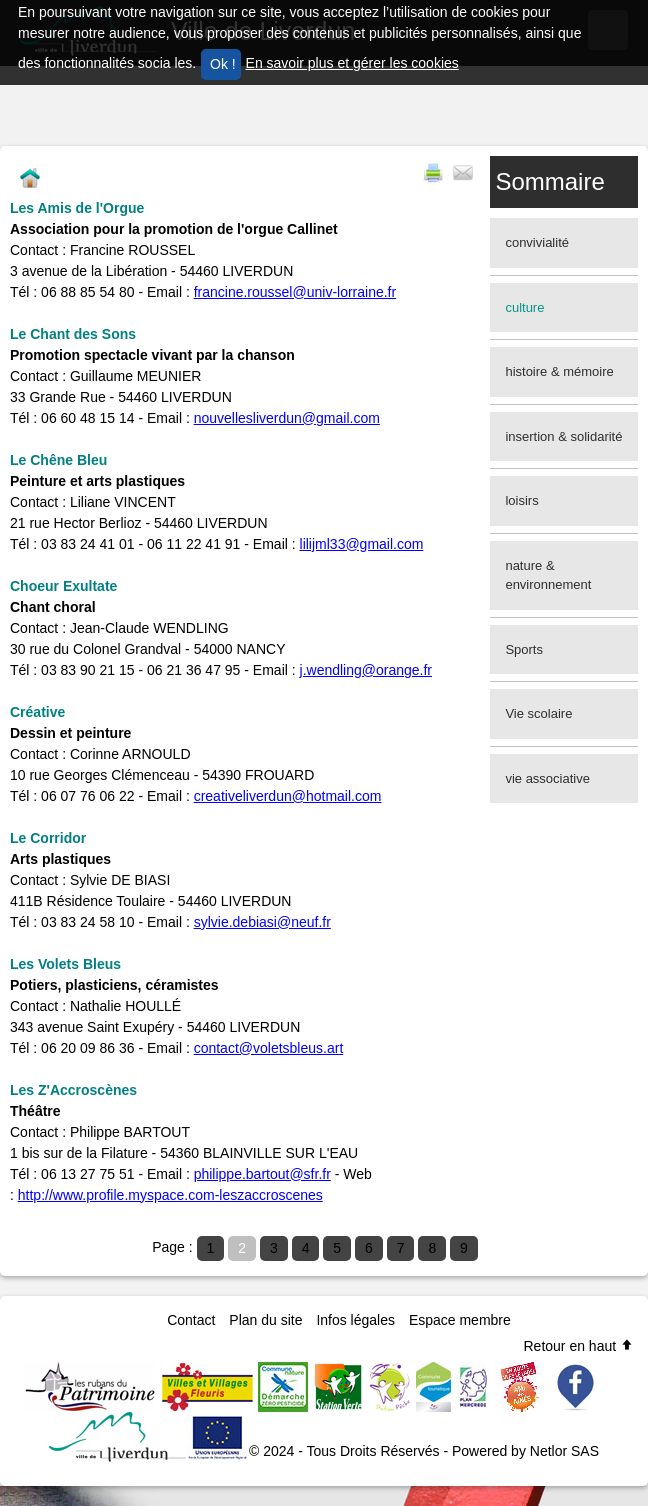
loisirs (521, 500)
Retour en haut (578, 1346)
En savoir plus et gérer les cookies (352, 63)
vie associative (547, 778)
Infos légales (355, 1320)
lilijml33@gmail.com (362, 544)
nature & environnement (548, 575)
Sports (524, 649)
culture (524, 307)
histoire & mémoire (559, 371)
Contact (191, 1320)
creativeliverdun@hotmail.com (288, 796)
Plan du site (265, 1320)
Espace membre (460, 1320)
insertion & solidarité (563, 436)
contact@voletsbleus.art (269, 1048)
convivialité (537, 242)
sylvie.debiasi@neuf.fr (262, 922)
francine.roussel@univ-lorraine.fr (295, 292)
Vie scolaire (538, 713)
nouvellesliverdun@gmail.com (287, 418)
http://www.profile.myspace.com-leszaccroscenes (170, 1195)
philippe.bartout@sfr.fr (262, 1174)
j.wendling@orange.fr (366, 670)
